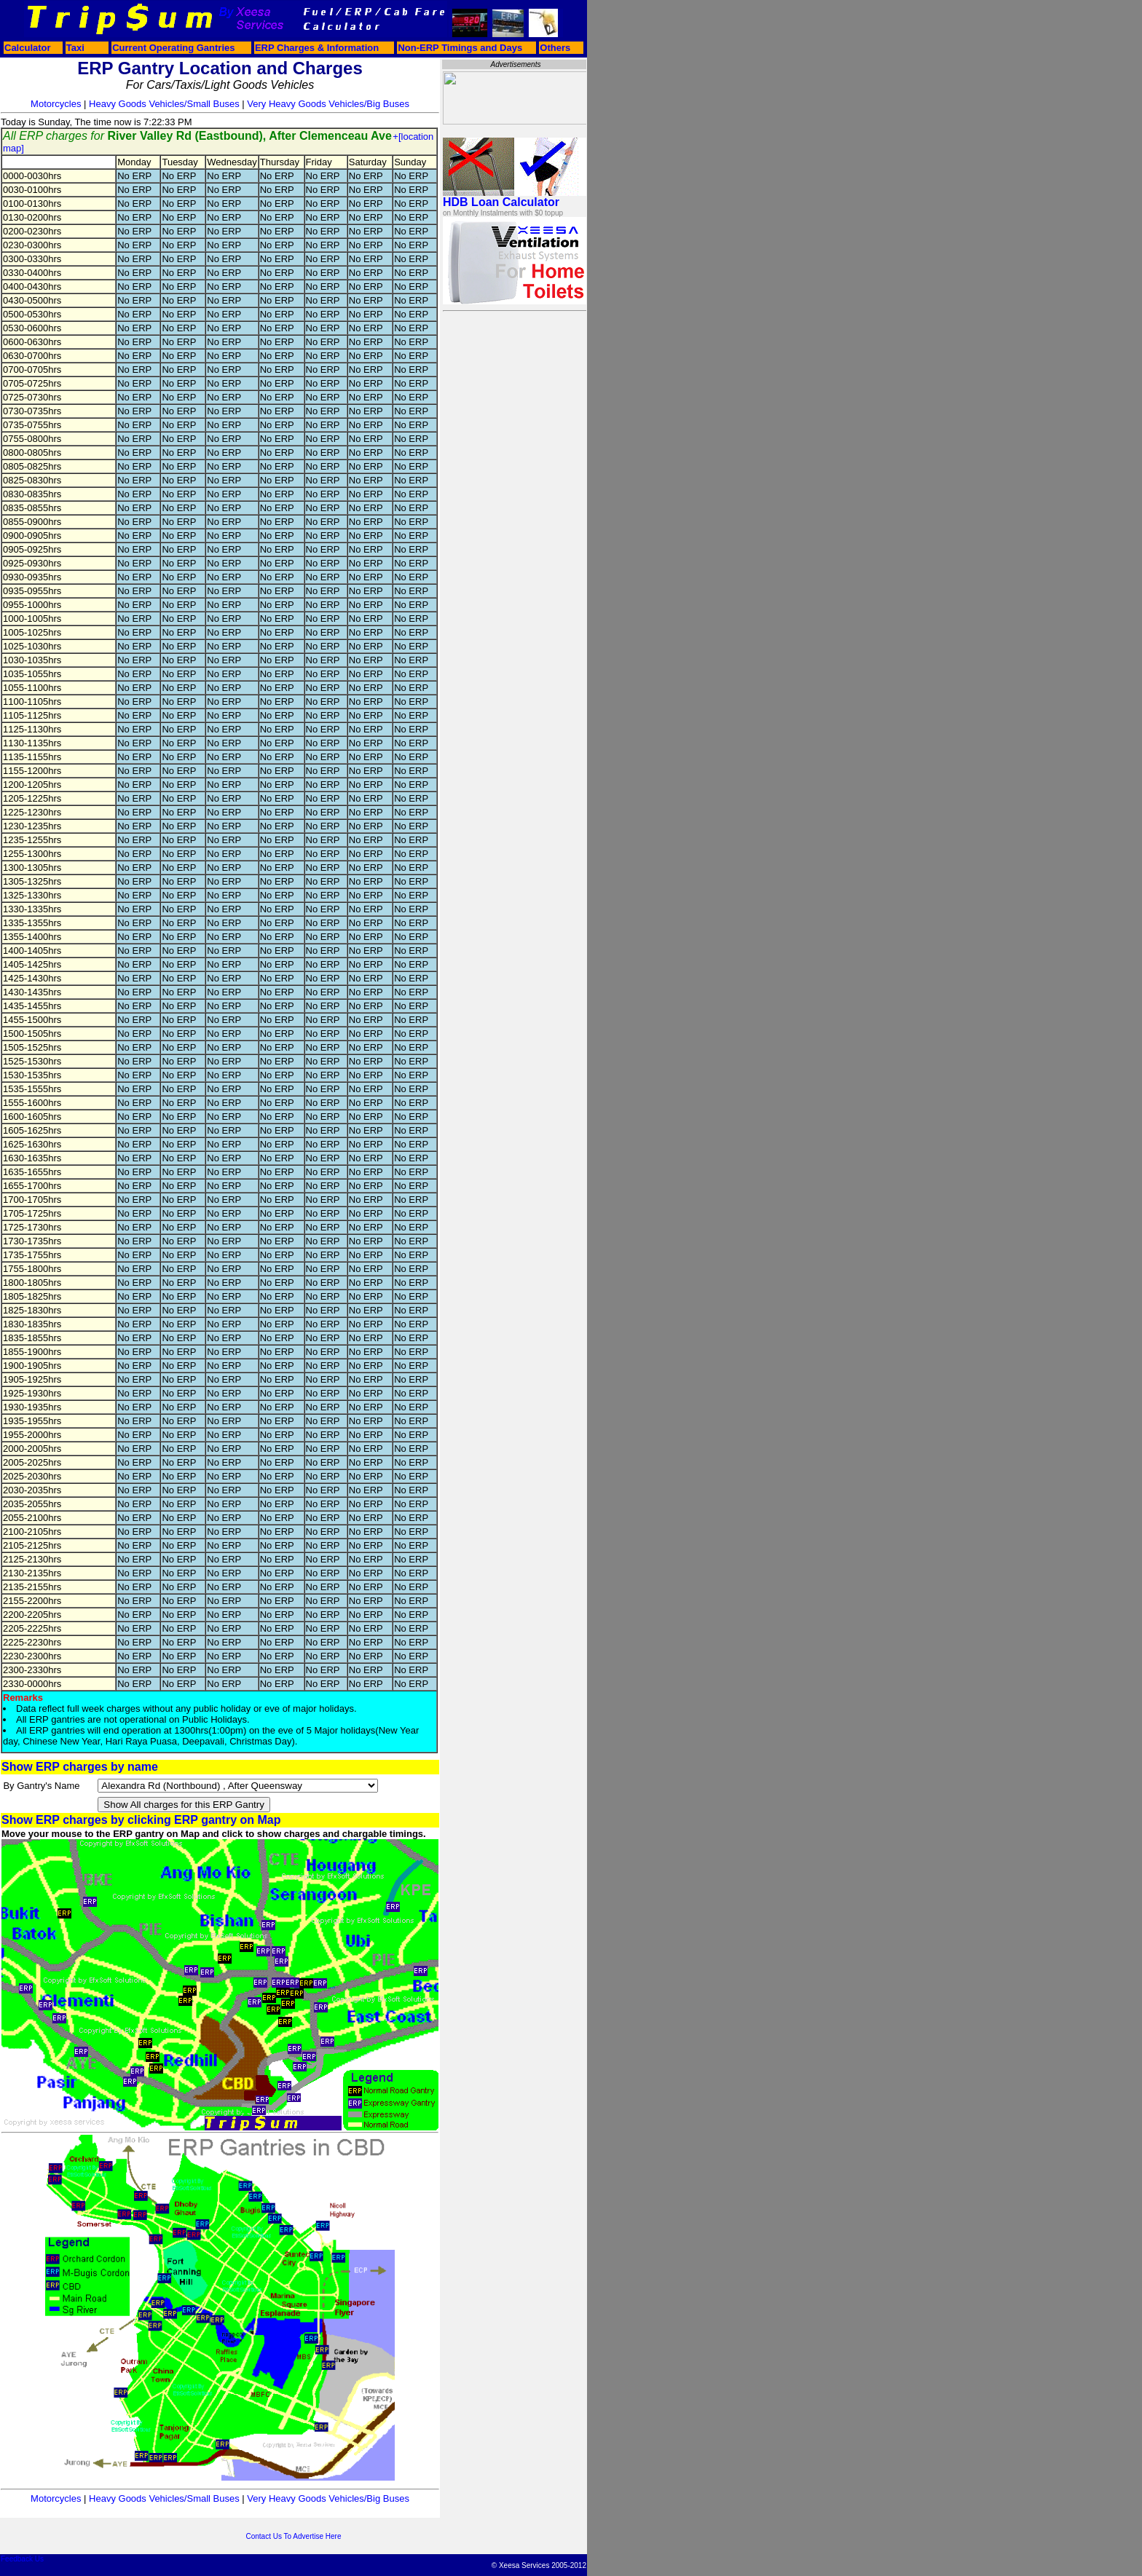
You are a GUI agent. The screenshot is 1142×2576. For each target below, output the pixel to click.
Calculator (27, 47)
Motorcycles (56, 103)
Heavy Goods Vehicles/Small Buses (164, 103)
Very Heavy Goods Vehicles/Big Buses (328, 103)
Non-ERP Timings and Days (460, 47)
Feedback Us (22, 2559)
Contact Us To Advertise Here (294, 2536)
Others (555, 47)
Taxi (75, 47)
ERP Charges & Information (317, 47)
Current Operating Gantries (173, 47)
